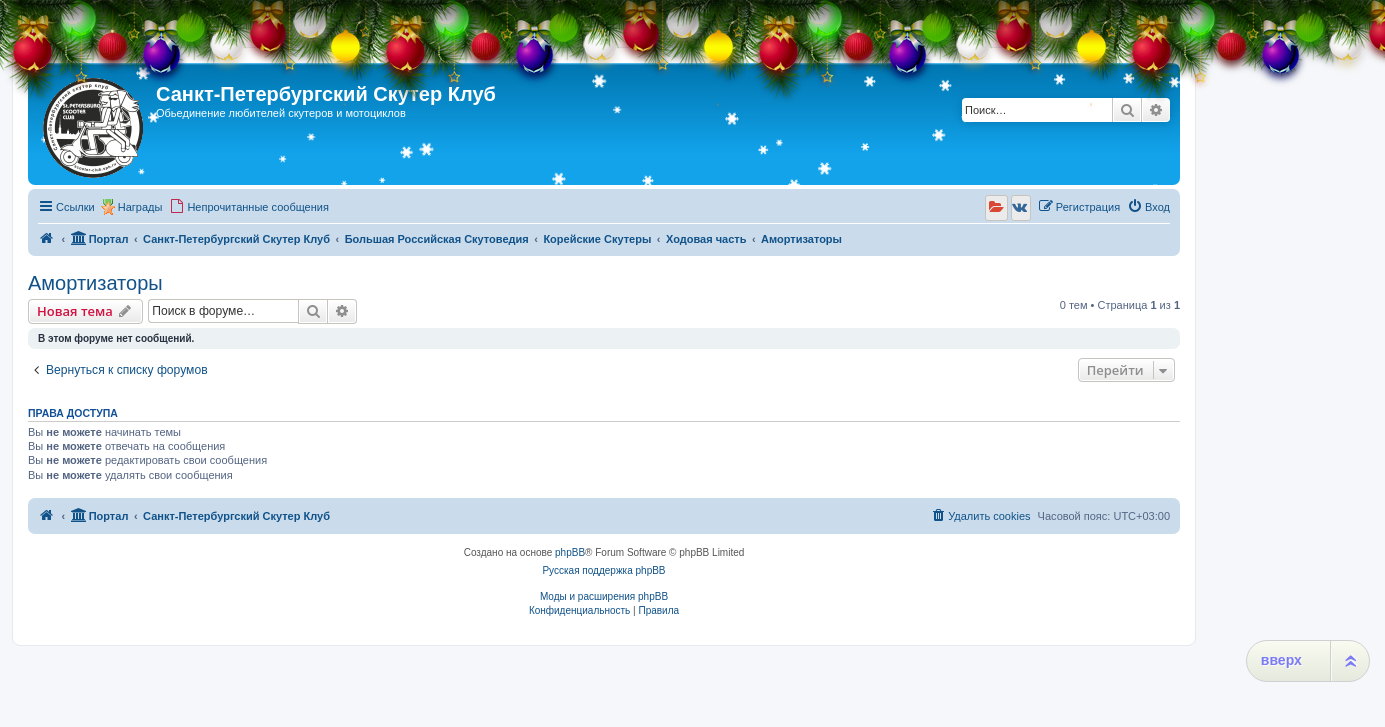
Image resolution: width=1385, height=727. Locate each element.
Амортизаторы (95, 283)
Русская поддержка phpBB (603, 570)
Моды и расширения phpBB (604, 596)
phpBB (570, 552)
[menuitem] (249, 207)
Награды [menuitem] (140, 207)
